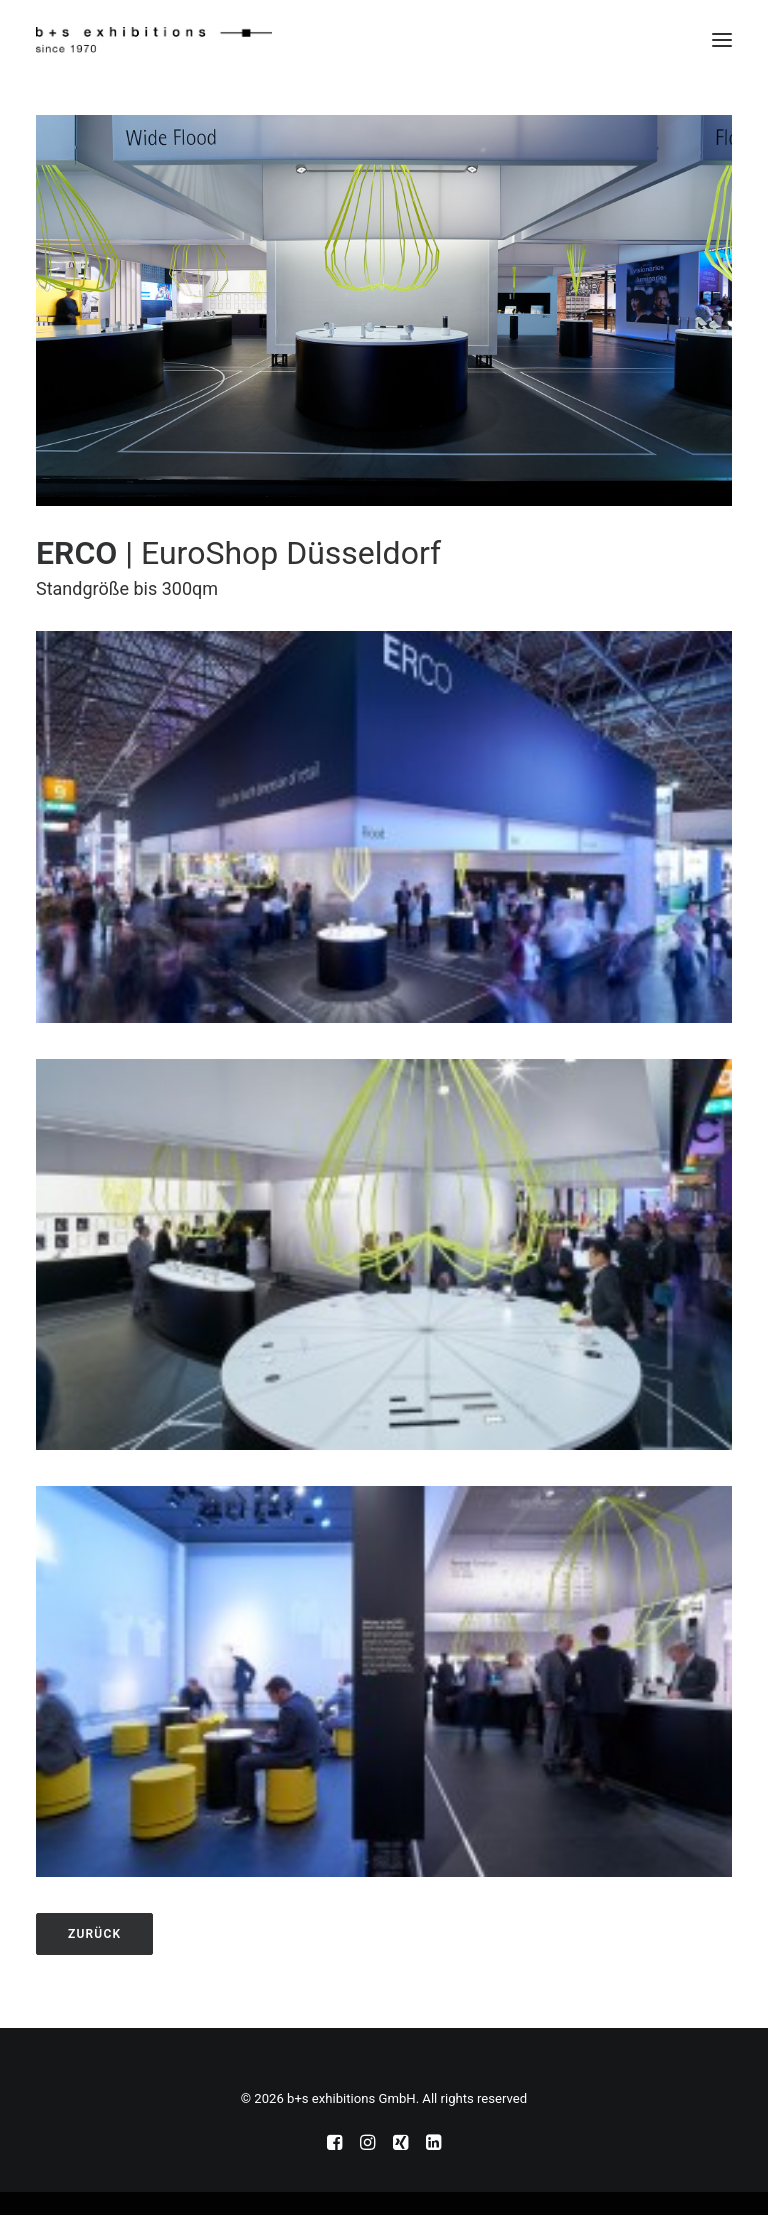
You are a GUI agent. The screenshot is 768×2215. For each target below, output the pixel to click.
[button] (722, 40)
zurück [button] (94, 1934)
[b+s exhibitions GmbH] (154, 40)
